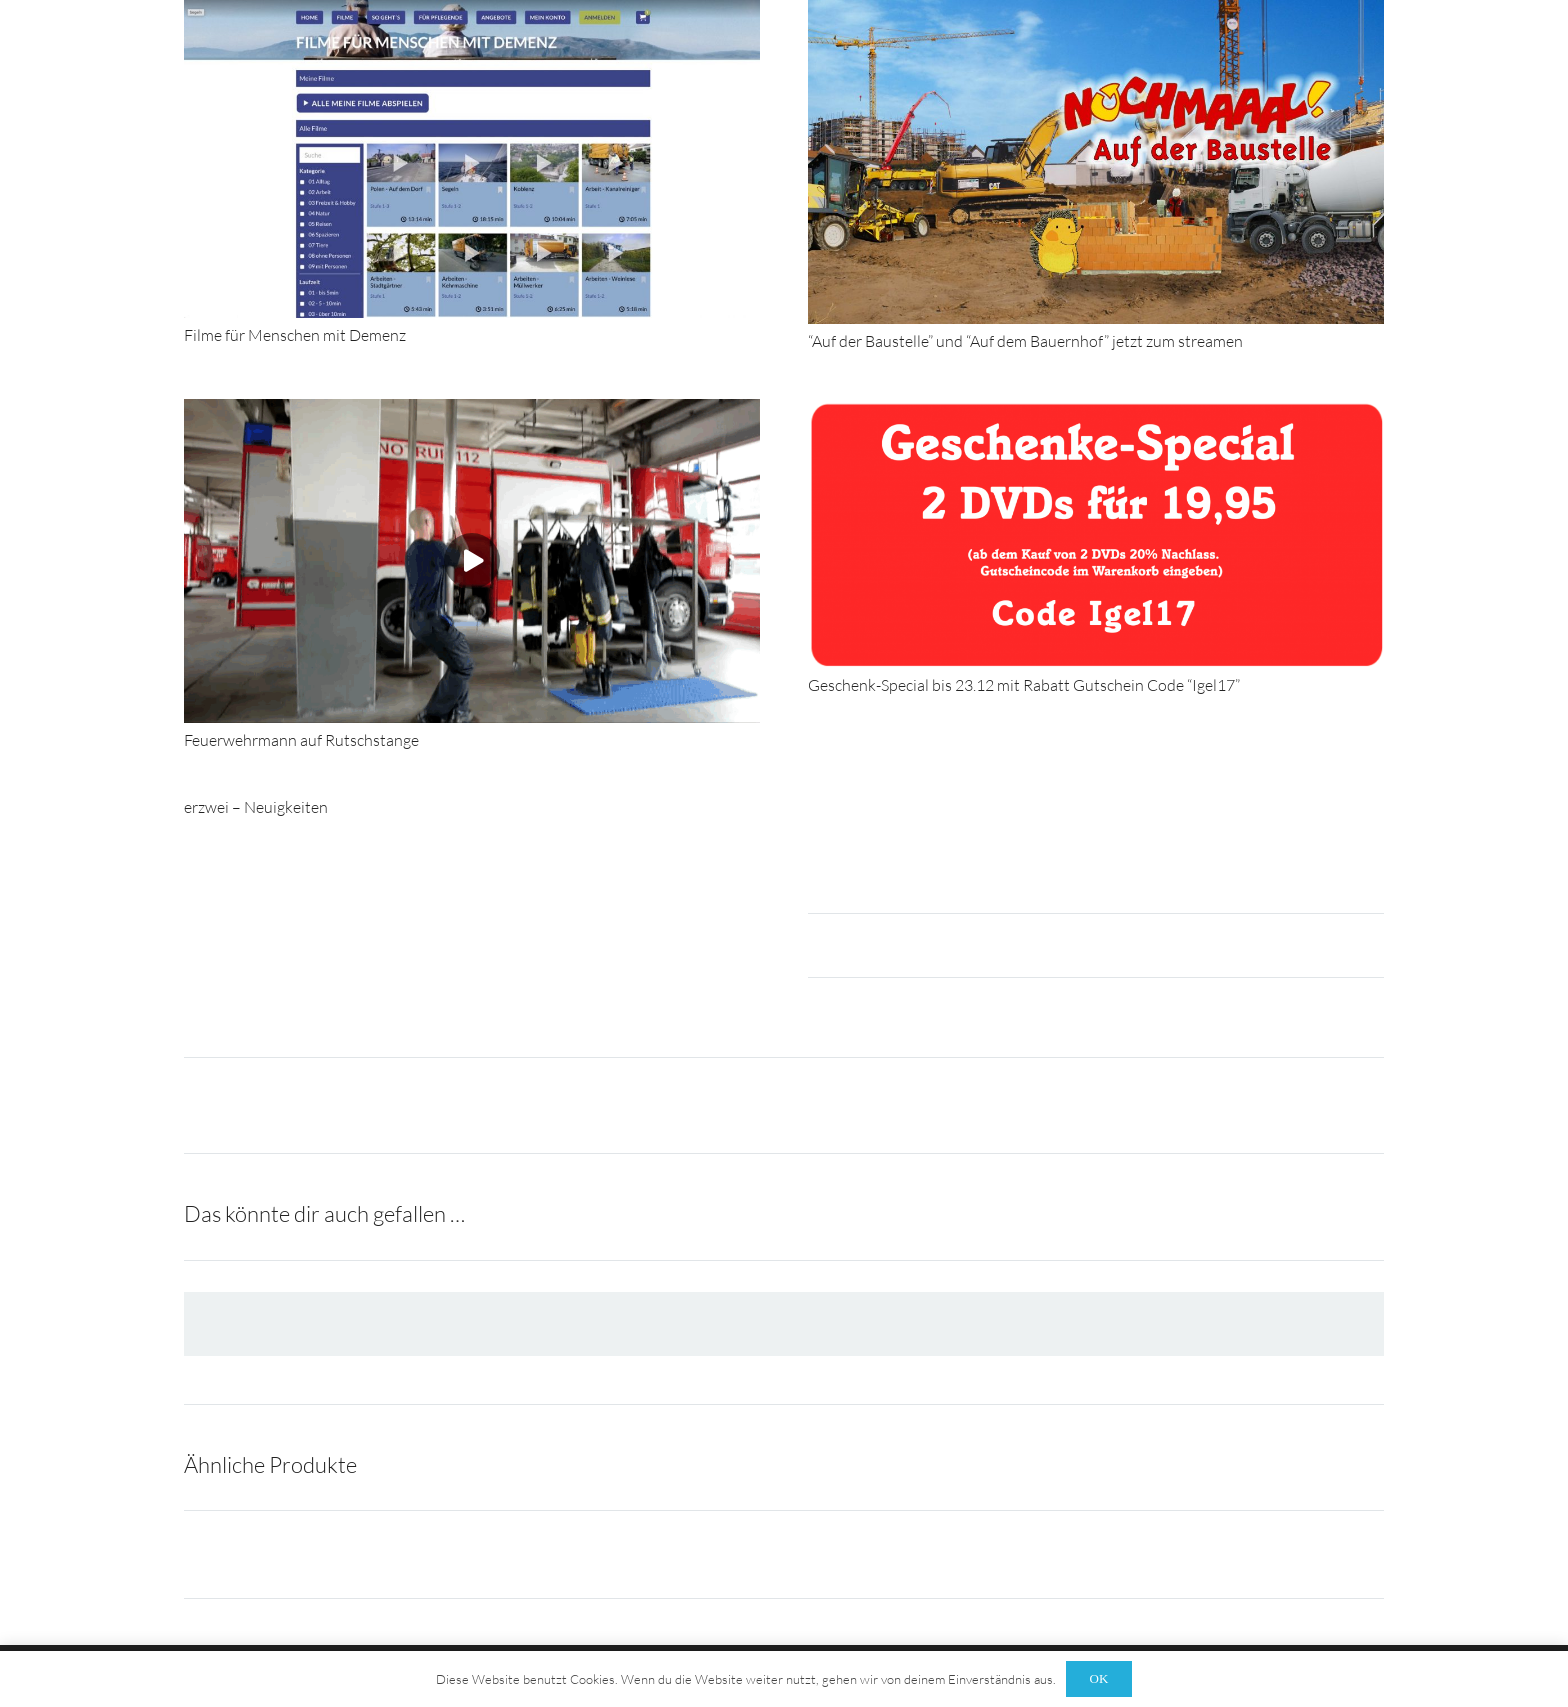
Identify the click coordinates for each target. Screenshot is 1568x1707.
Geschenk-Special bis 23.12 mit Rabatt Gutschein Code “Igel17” (1024, 685)
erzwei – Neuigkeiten (256, 807)
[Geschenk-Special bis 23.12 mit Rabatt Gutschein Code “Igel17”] (1096, 409)
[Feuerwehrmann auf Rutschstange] (472, 409)
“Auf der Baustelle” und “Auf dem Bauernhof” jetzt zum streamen (1025, 341)
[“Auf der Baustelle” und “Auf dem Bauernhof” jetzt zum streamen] (1096, 10)
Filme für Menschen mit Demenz (295, 335)
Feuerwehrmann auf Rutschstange (301, 740)
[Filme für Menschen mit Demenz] (472, 10)
